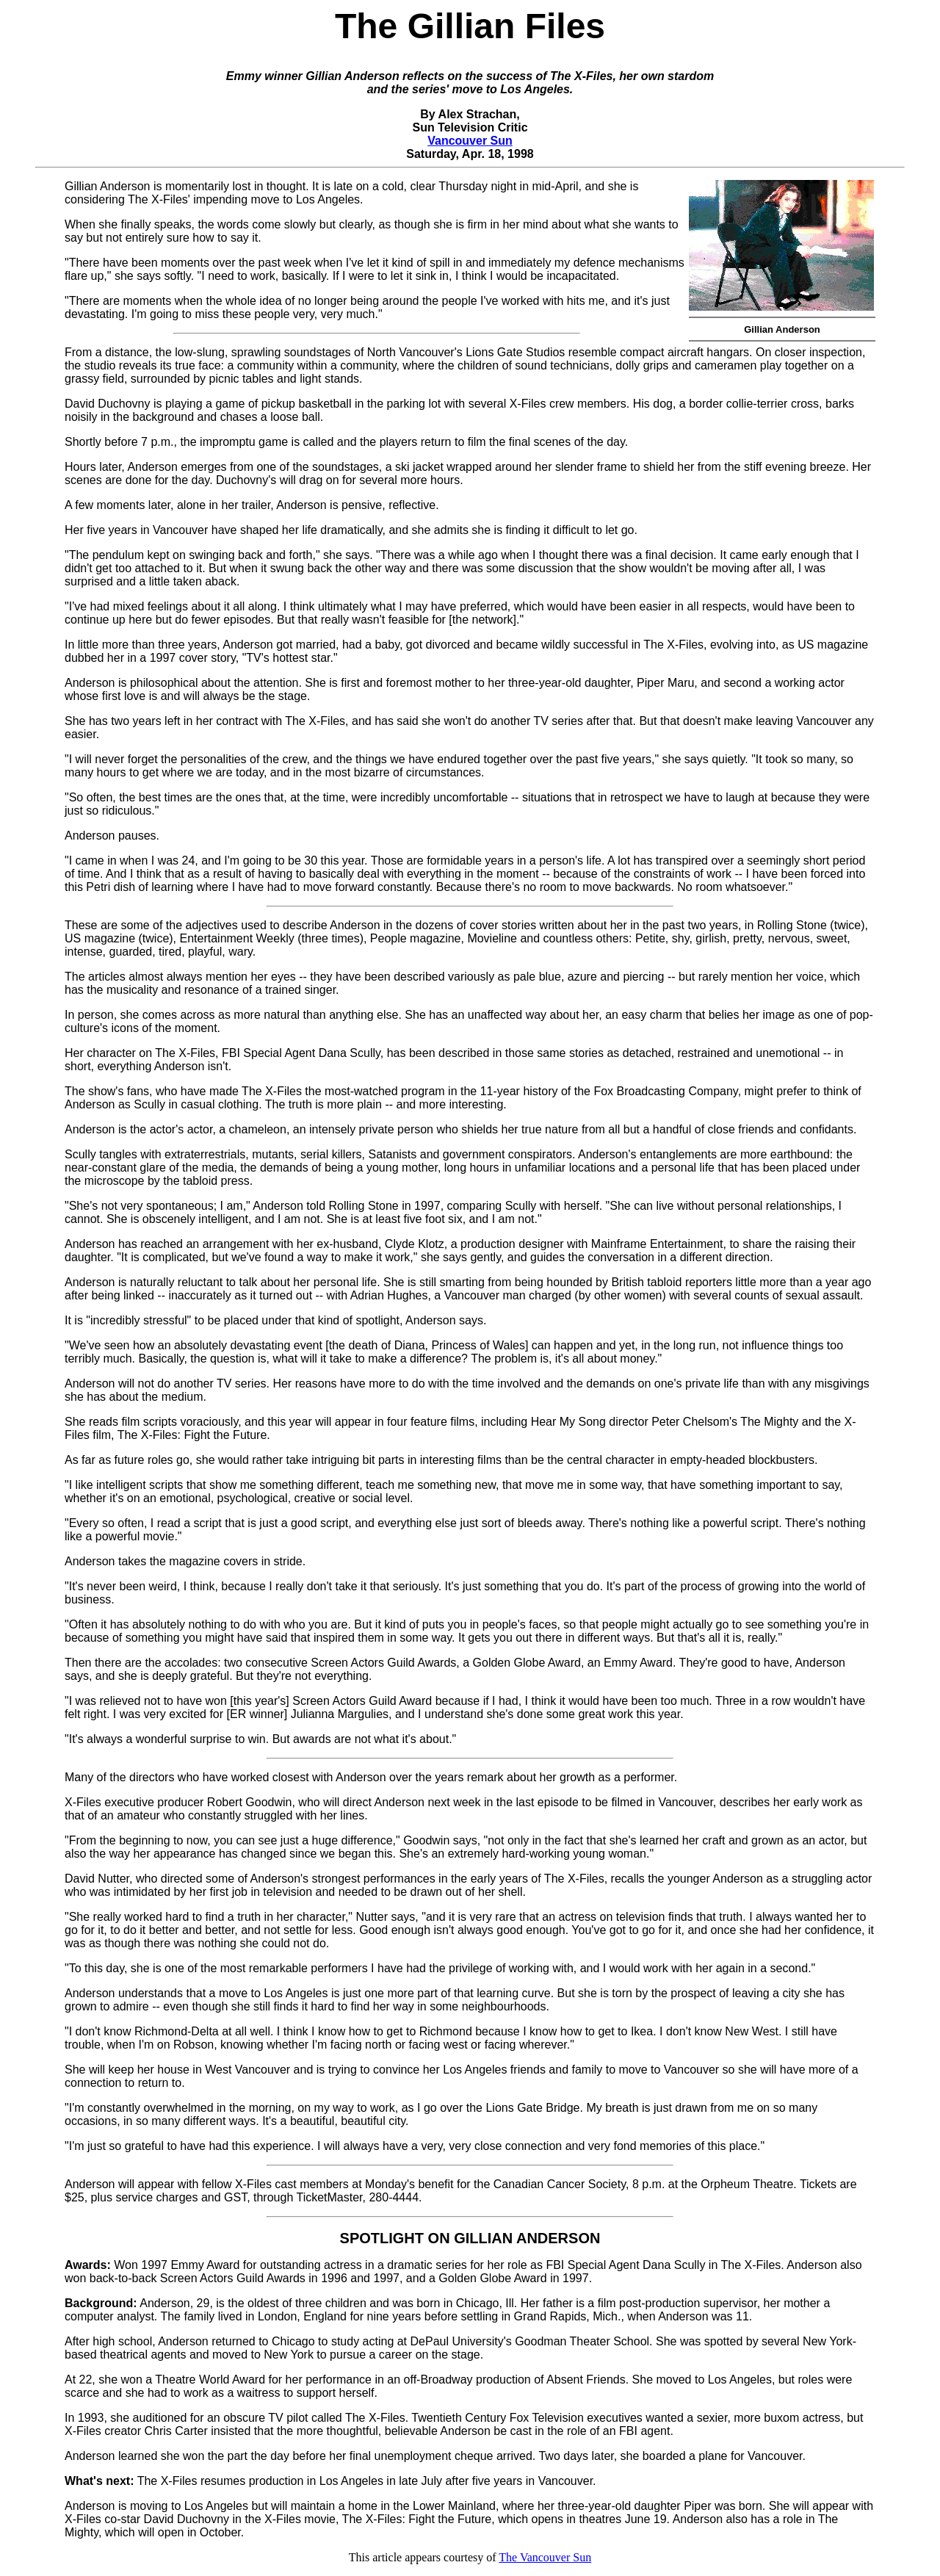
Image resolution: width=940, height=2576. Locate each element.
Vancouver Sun (470, 140)
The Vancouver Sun (545, 2557)
